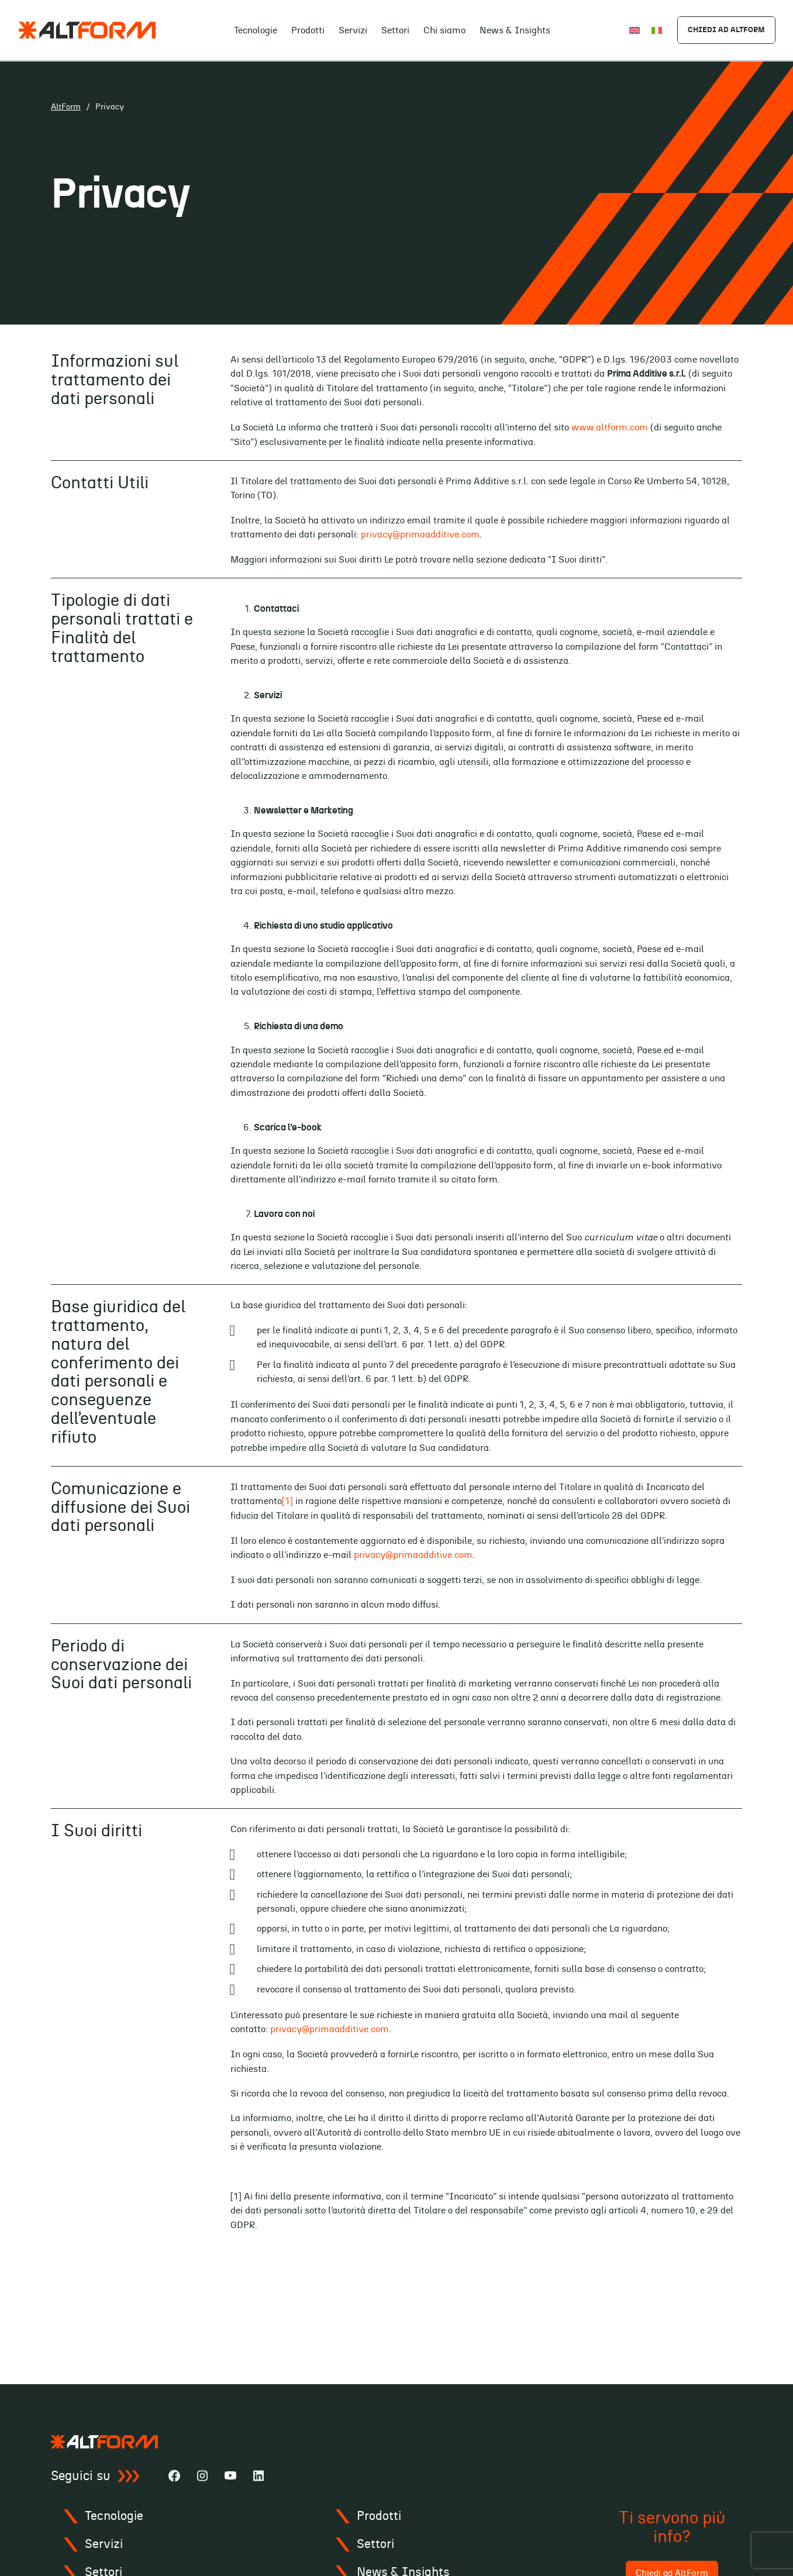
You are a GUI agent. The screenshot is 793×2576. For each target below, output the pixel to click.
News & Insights (514, 31)
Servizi (352, 31)
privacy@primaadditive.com (420, 534)
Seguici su (95, 2476)
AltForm (66, 107)
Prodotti (307, 31)
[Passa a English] (633, 30)
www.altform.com (609, 427)
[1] (287, 1500)
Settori (395, 31)
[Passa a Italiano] (655, 30)
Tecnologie (255, 31)
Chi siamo (444, 31)
